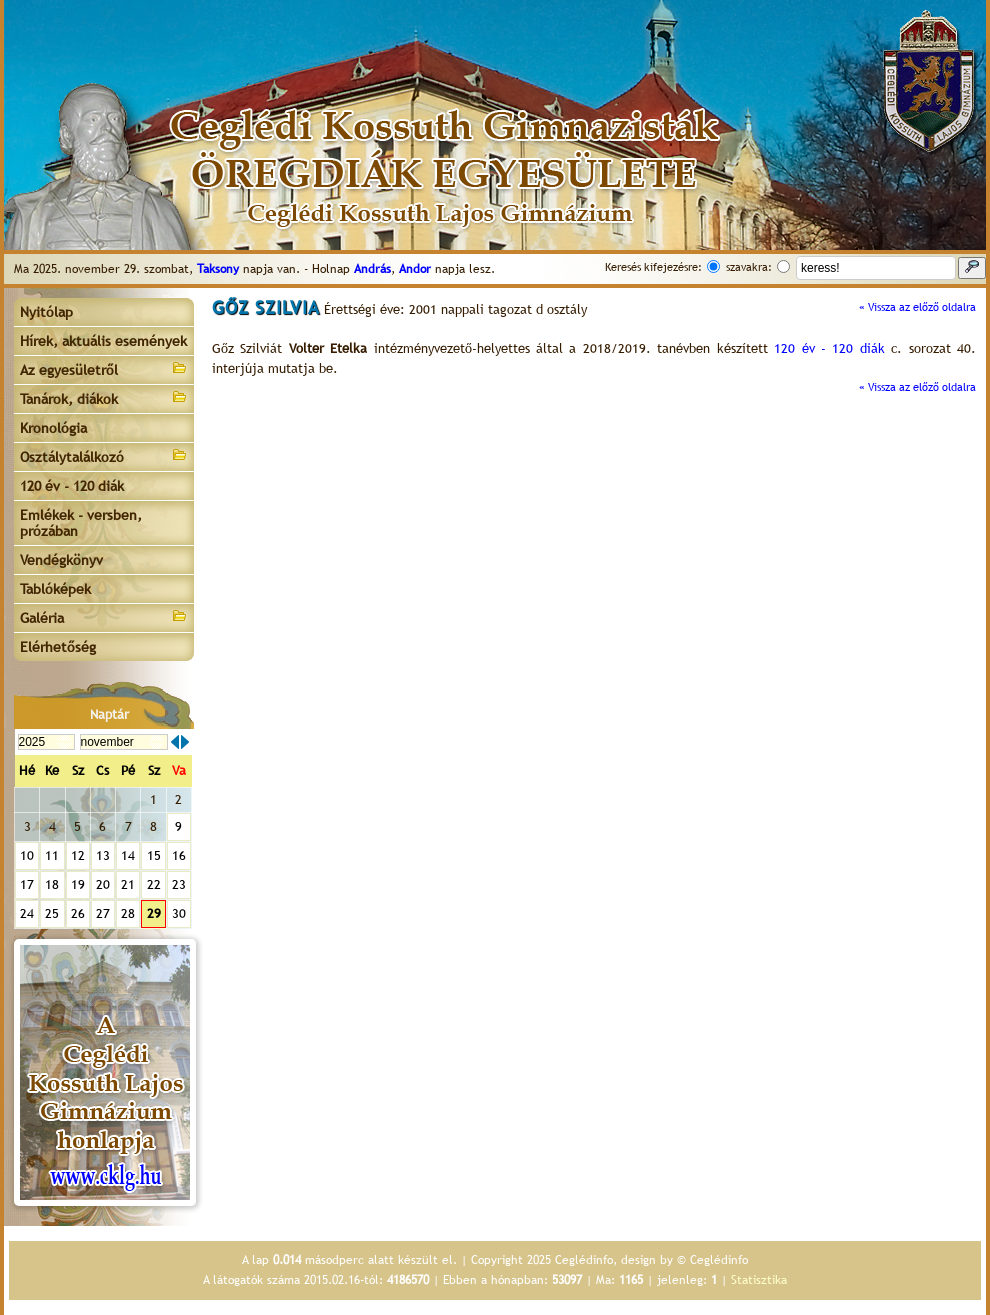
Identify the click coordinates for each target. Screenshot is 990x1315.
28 (128, 913)
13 (103, 855)
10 (27, 855)
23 (179, 884)
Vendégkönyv (61, 560)
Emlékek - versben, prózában (81, 523)
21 (128, 884)
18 (52, 884)
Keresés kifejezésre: (653, 267)
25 (52, 913)
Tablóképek (55, 589)
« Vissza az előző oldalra (917, 307)
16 (179, 855)
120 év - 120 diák (72, 486)
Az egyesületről (104, 368)
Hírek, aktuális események (103, 341)
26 (78, 913)
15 (154, 855)
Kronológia (53, 428)
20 (103, 884)
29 (154, 913)
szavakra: (749, 267)
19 (78, 884)
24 (27, 913)
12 (78, 855)
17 (27, 884)
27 (103, 913)
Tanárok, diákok (104, 397)
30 (179, 913)
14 (128, 855)
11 (52, 855)
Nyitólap (46, 312)
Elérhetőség (58, 647)
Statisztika (759, 1280)
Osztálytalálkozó (104, 455)
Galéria (104, 616)
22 (154, 884)
